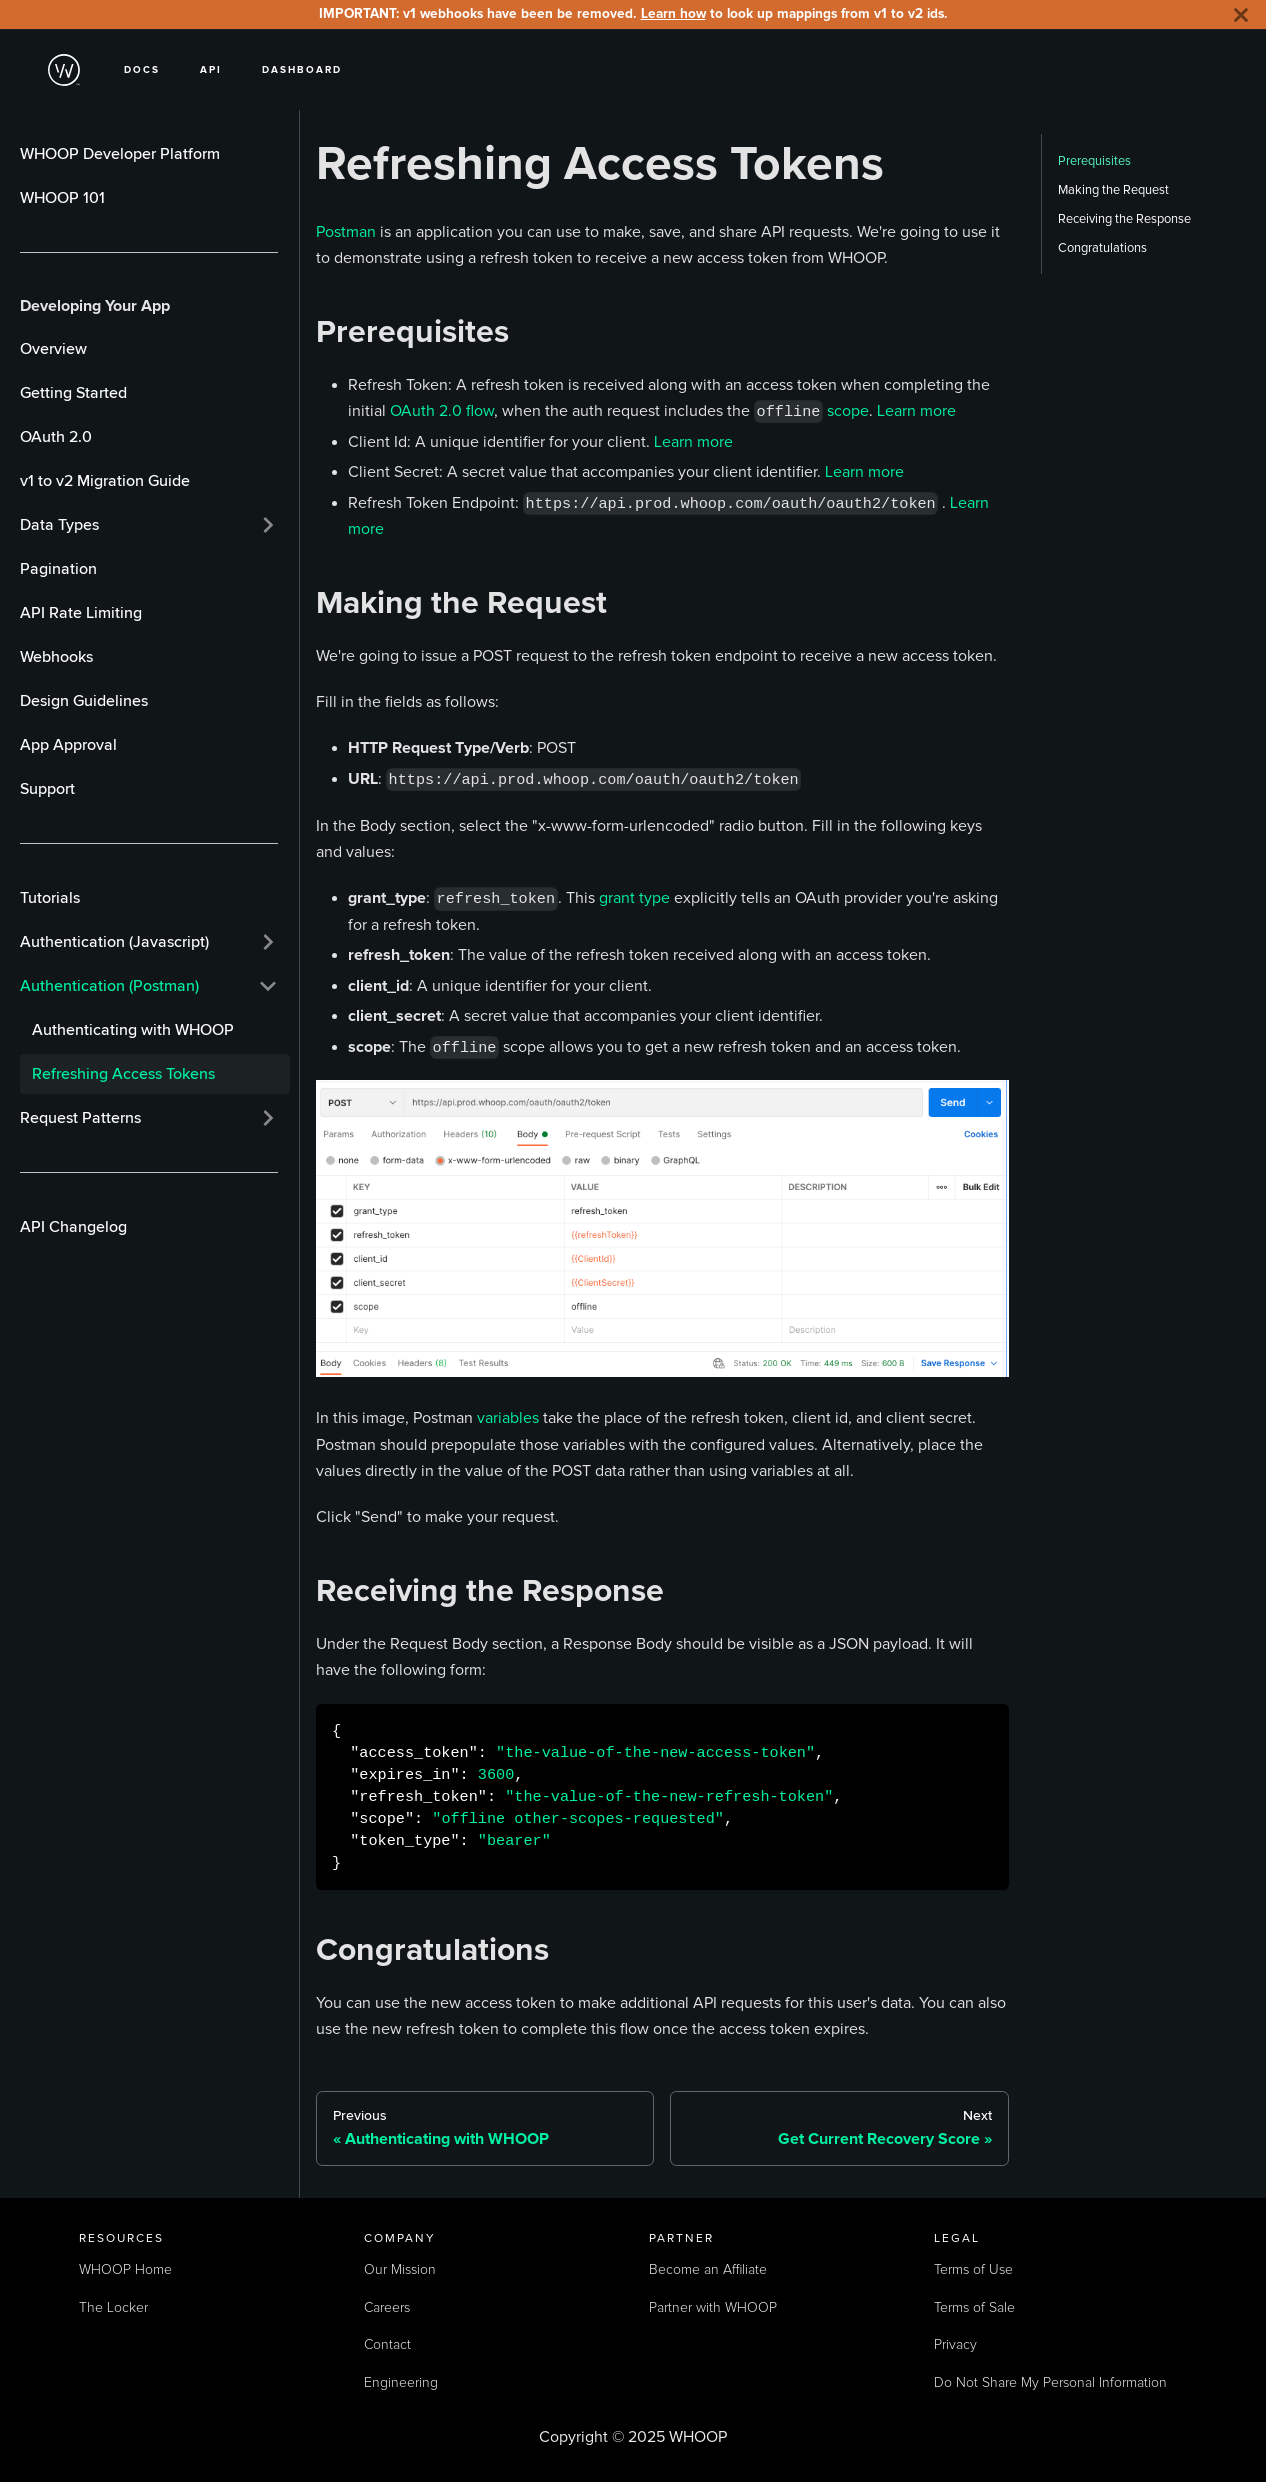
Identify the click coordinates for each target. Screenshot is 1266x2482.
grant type (634, 897)
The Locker (113, 2308)
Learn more (916, 410)
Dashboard (302, 69)
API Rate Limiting (81, 613)
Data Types (59, 525)
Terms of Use (973, 2270)
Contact (387, 2345)
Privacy (955, 2345)
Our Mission (400, 2270)
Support (47, 789)
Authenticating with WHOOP (133, 1030)
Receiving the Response (1124, 218)
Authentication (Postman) (109, 986)
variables (508, 1417)
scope (848, 410)
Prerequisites (1094, 160)
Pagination (58, 569)
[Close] (1241, 14)
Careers (387, 2308)
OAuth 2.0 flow (442, 410)
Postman (346, 231)
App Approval (68, 745)
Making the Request (1113, 189)
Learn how (673, 13)
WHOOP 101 (62, 198)
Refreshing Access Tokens (123, 1074)
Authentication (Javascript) (114, 942)
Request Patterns (80, 1118)
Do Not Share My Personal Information (1050, 2383)
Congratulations (1102, 247)
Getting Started (73, 393)
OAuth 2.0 (56, 437)
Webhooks (56, 657)
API (211, 69)
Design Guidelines (84, 701)
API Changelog (73, 1227)
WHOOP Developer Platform (120, 154)
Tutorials (50, 898)
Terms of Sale (974, 2308)
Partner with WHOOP (713, 2308)
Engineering (401, 2383)
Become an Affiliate (708, 2270)
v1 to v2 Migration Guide (105, 481)
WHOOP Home (125, 2270)
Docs (142, 69)
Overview (53, 349)
